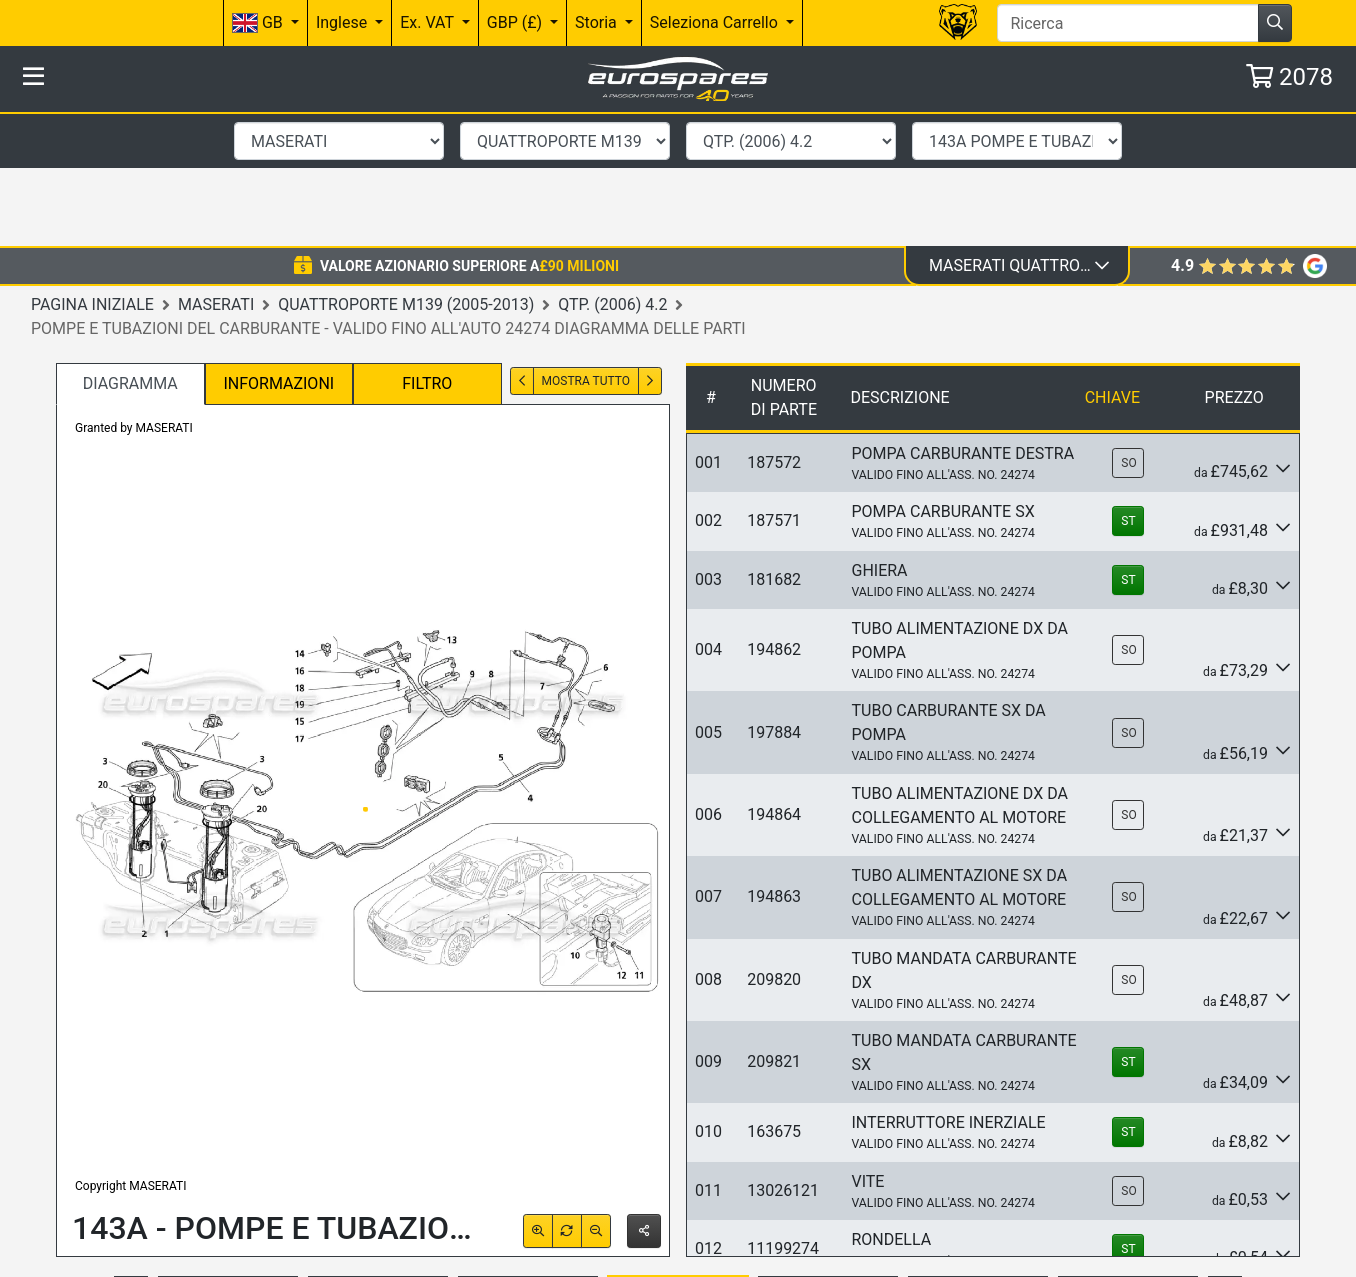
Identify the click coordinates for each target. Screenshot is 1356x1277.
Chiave (1112, 263)
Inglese (343, 22)
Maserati (216, 169)
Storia (598, 22)
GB (259, 23)
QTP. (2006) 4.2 (612, 169)
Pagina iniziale (92, 169)
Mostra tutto (586, 247)
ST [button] (1128, 387)
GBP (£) (516, 22)
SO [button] (1128, 329)
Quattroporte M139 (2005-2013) (406, 169)
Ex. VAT (428, 22)
